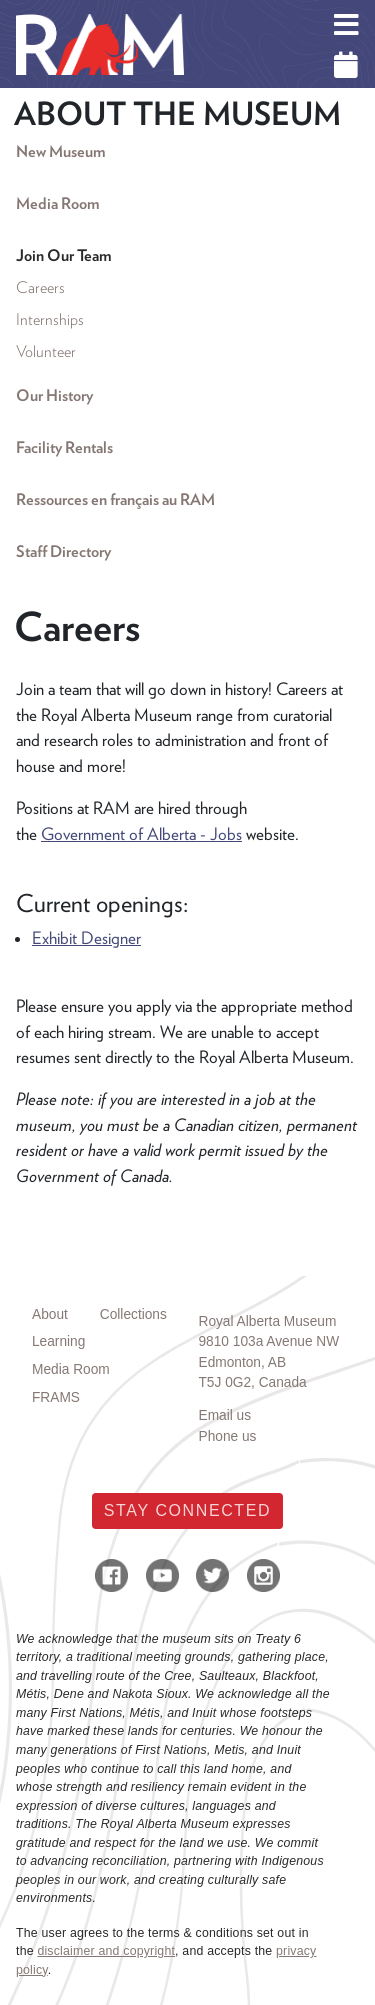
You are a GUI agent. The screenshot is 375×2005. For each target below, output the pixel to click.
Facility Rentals (64, 447)
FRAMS (56, 1397)
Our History (54, 395)
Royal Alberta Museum (268, 1321)
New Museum (60, 151)
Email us (225, 1415)
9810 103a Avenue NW (269, 1341)
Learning (58, 1341)
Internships (50, 319)
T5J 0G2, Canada (253, 1382)
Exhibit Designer (86, 938)
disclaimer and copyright (106, 1951)
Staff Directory (63, 551)
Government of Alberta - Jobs (141, 834)
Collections (133, 1314)
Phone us (228, 1436)
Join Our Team (63, 255)
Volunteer (46, 351)
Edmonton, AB (243, 1362)
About (50, 1314)
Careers (40, 287)
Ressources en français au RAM (115, 499)
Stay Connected (187, 1510)
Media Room (57, 203)
